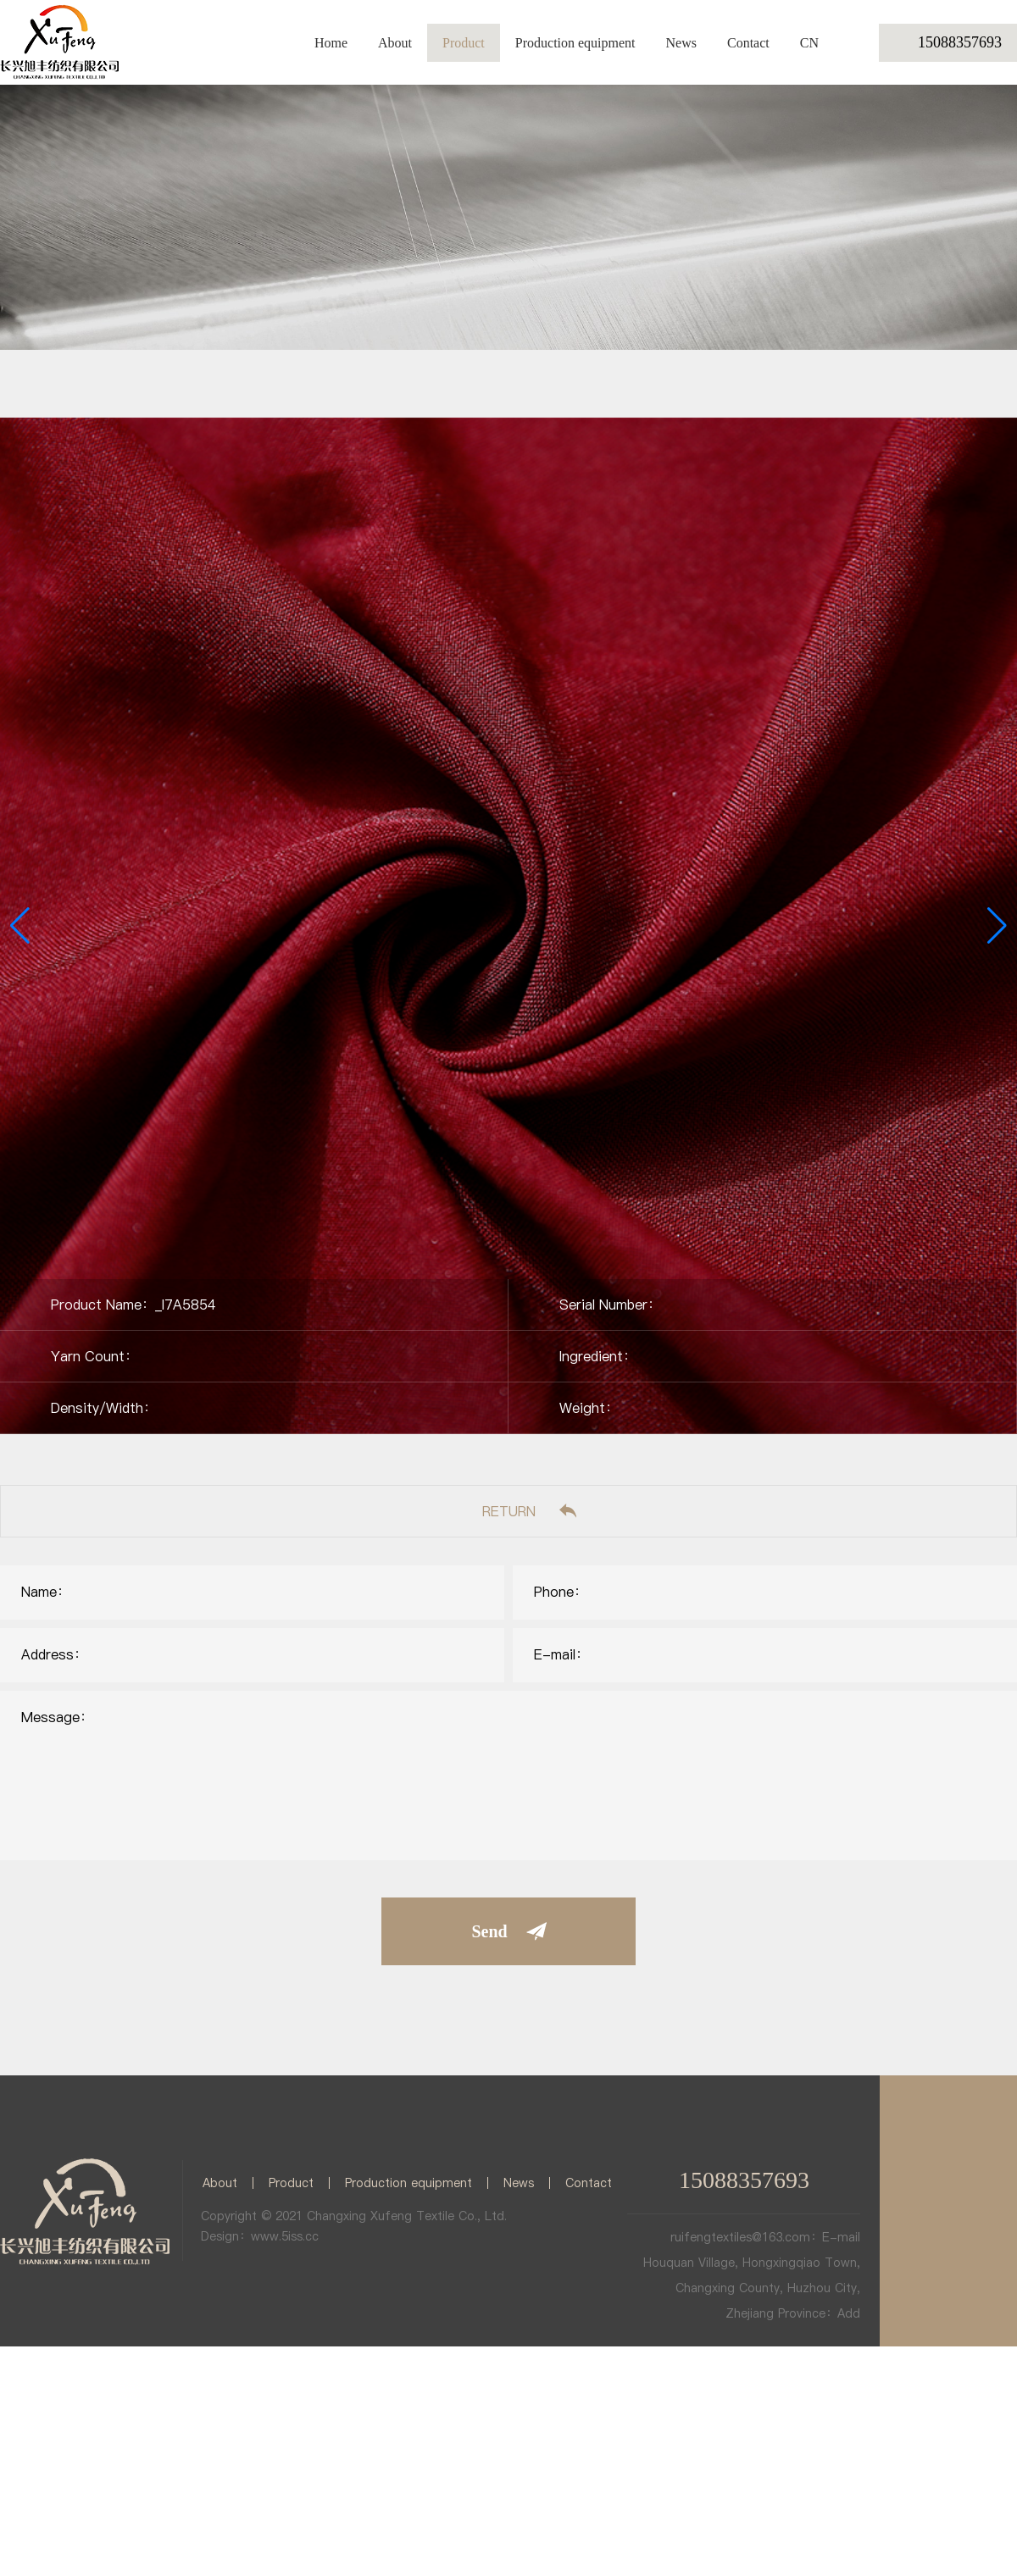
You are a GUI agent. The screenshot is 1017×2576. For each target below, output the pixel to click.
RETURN (509, 1511)
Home (330, 43)
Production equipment (575, 43)
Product (463, 43)
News (681, 43)
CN (809, 43)
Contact (748, 43)
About (395, 43)
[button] (997, 926)
